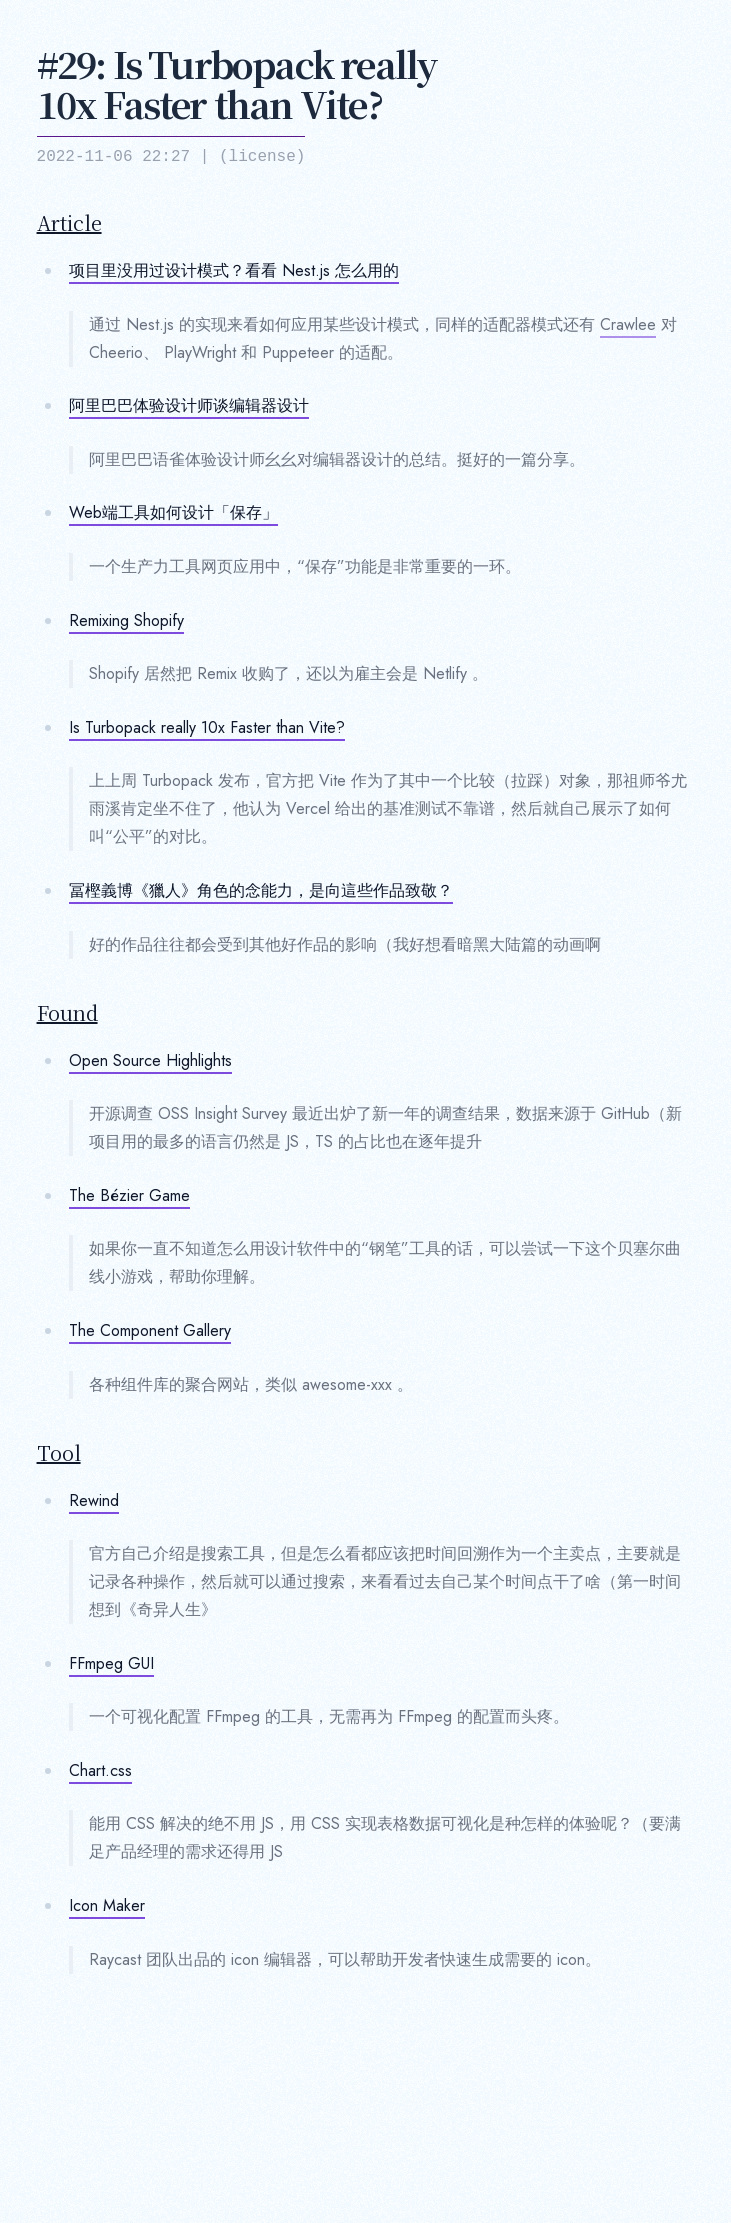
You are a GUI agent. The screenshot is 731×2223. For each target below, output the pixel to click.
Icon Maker (107, 1905)
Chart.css (100, 1770)
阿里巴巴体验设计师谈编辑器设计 (189, 405)
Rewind (94, 1500)
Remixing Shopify (126, 620)
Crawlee (628, 324)
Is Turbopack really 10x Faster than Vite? (207, 727)
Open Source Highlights (150, 1060)
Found (67, 1013)
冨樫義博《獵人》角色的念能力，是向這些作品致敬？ (261, 890)
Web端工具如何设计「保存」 (173, 512)
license (262, 157)
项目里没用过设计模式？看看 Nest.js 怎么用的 (234, 270)
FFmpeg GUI (111, 1663)
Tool (59, 1453)
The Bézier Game (129, 1195)
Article (69, 223)
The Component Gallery (150, 1330)
